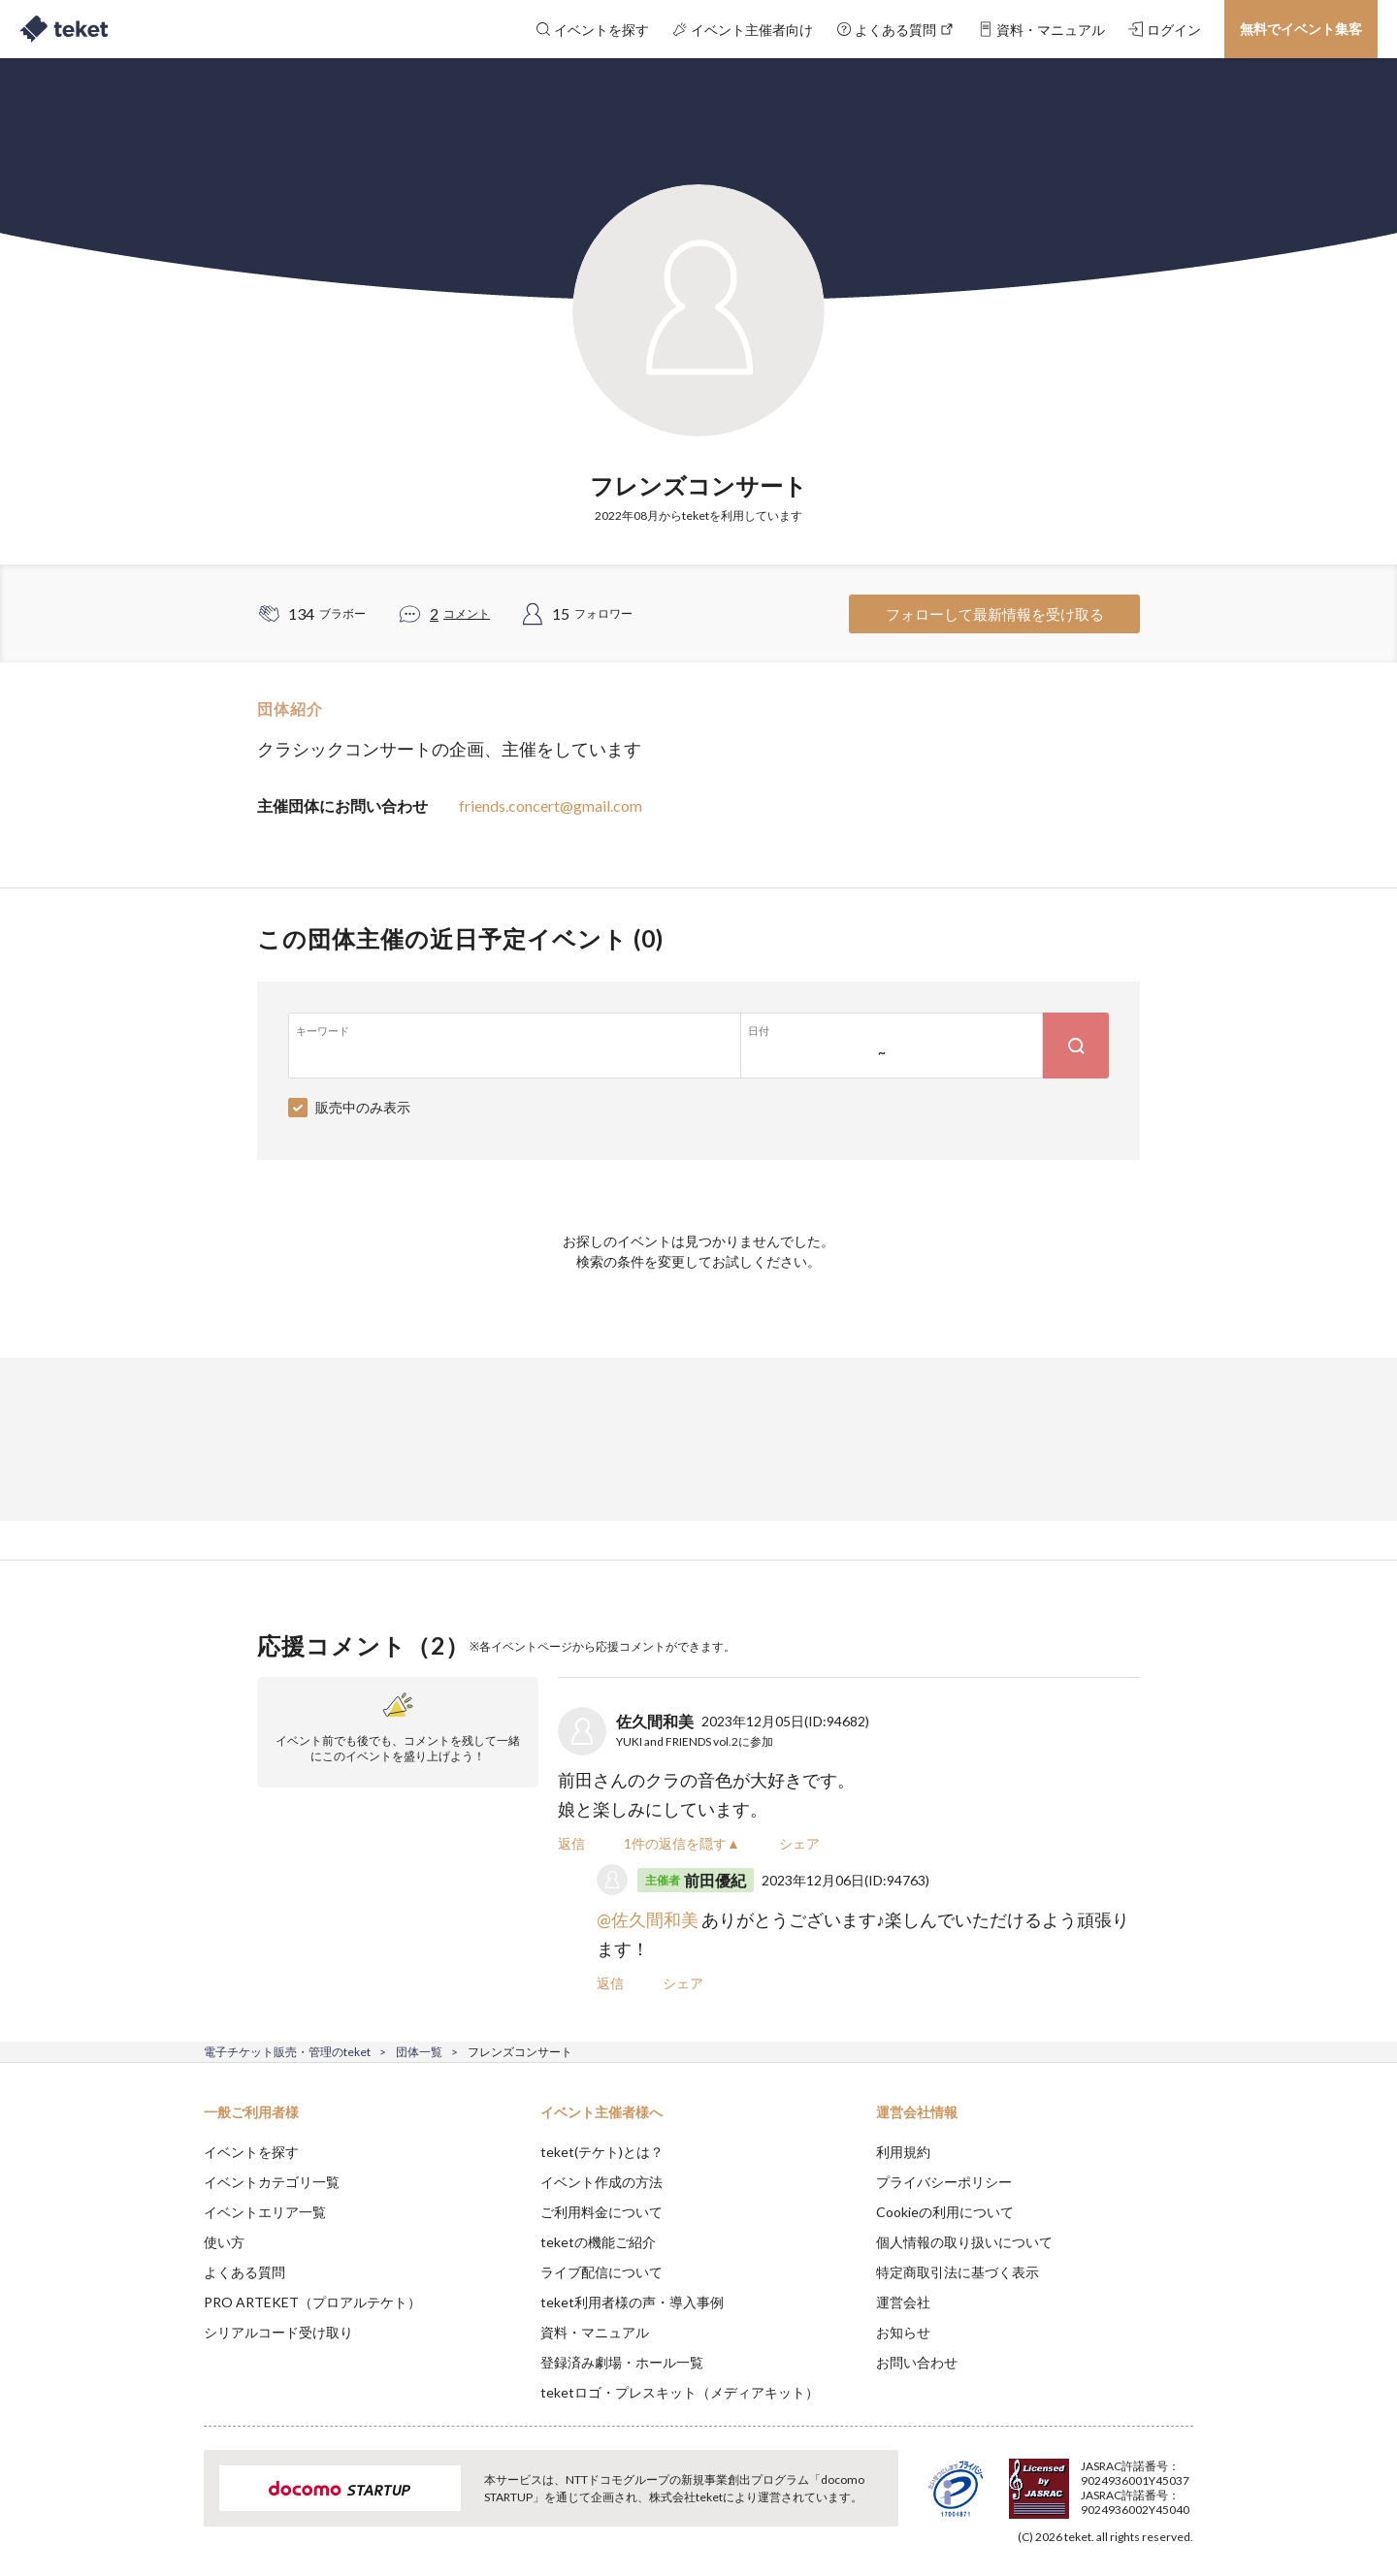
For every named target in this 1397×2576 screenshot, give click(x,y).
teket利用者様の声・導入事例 (632, 2302)
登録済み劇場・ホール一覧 (621, 2362)
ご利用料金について (601, 2212)
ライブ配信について (601, 2272)
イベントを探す (251, 2151)
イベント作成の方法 (601, 2182)
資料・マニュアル (594, 2332)
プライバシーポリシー (944, 2182)
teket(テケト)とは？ (602, 2151)
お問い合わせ (917, 2362)
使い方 (224, 2242)
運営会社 (903, 2302)
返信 (571, 1843)
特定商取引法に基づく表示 (957, 2272)
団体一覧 (419, 2052)
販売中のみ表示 (362, 1107)
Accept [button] (1182, 2479)
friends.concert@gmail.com (550, 805)
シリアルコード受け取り (278, 2332)
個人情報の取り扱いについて (964, 2242)
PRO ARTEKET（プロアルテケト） (312, 2302)
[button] (174, 2504)
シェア (799, 1843)
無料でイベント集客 (1301, 28)
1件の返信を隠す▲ (682, 1843)
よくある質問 (244, 2272)
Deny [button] (1083, 2480)
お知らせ (903, 2332)
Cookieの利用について (945, 2212)
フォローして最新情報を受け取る (995, 614)
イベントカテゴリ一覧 (272, 2182)
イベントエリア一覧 (265, 2212)
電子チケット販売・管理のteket (287, 2052)
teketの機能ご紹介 (598, 2242)
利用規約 (903, 2151)
